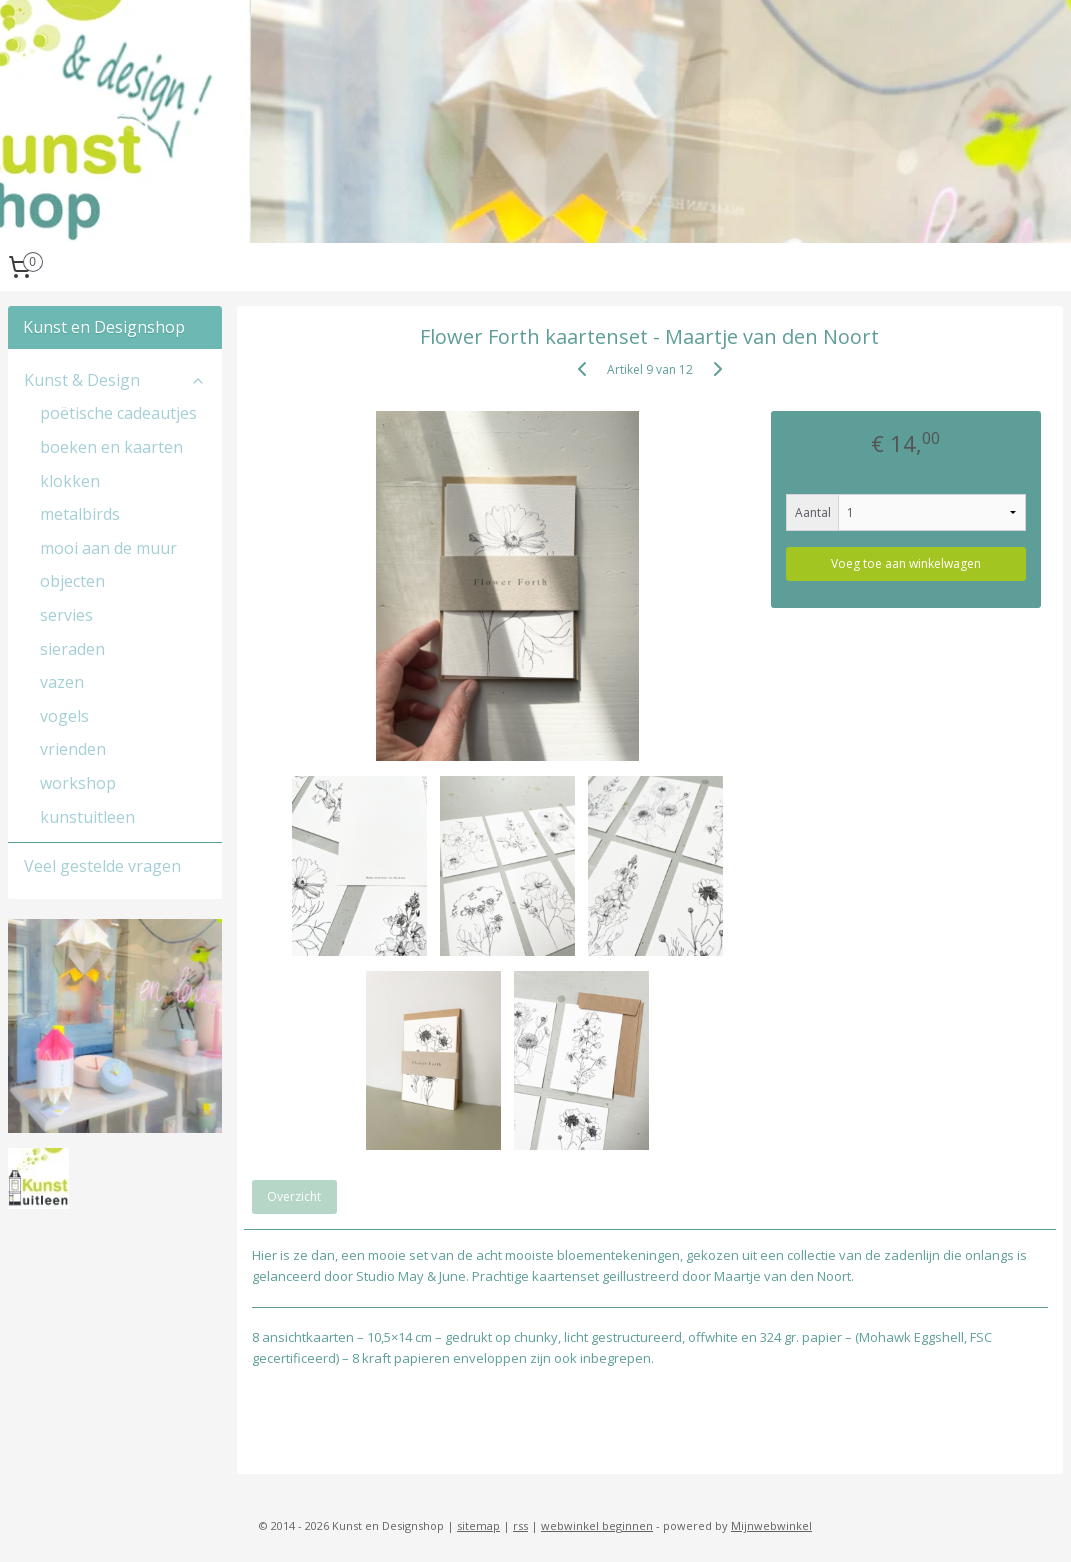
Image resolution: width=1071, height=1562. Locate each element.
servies (66, 615)
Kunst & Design (115, 380)
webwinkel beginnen (597, 1525)
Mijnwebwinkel (771, 1525)
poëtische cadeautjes (118, 413)
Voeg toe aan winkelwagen (906, 563)
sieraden (72, 649)
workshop (78, 783)
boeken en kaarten (111, 447)
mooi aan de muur (108, 548)
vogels (64, 716)
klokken (70, 481)
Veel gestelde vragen (102, 866)
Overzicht (295, 1197)
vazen (62, 682)
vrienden (73, 749)
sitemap (478, 1525)
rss (520, 1525)
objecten (72, 581)
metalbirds (80, 514)
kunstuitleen (87, 817)
